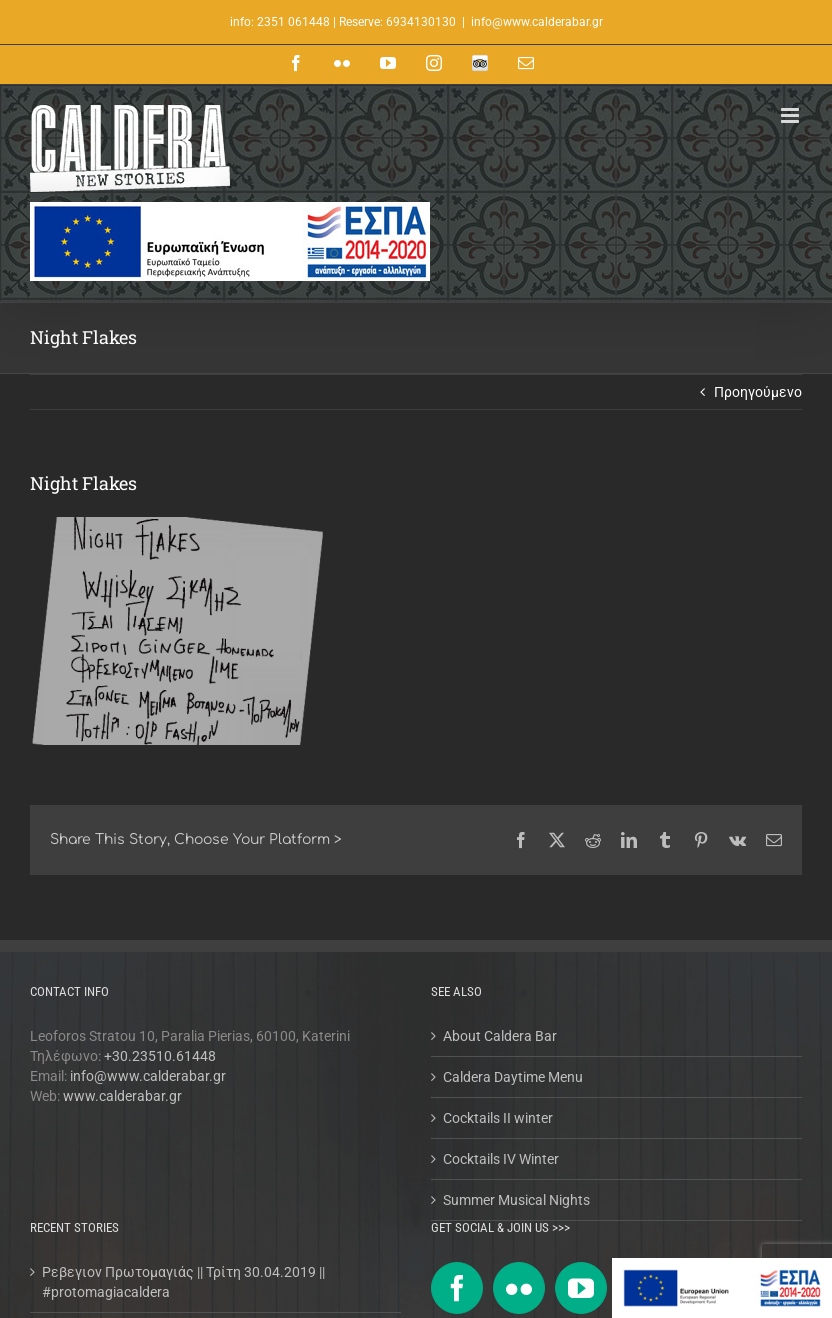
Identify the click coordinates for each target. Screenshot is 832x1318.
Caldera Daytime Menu (513, 1077)
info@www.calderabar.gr (537, 22)
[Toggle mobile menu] (791, 115)
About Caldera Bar (500, 1036)
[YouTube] (581, 1288)
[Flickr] (519, 1288)
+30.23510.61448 (160, 1056)
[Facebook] (457, 1288)
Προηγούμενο (758, 392)
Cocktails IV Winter (501, 1159)
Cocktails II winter (498, 1118)
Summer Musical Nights (516, 1200)
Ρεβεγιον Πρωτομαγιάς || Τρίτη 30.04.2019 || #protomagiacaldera (183, 1282)
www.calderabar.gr (122, 1096)
